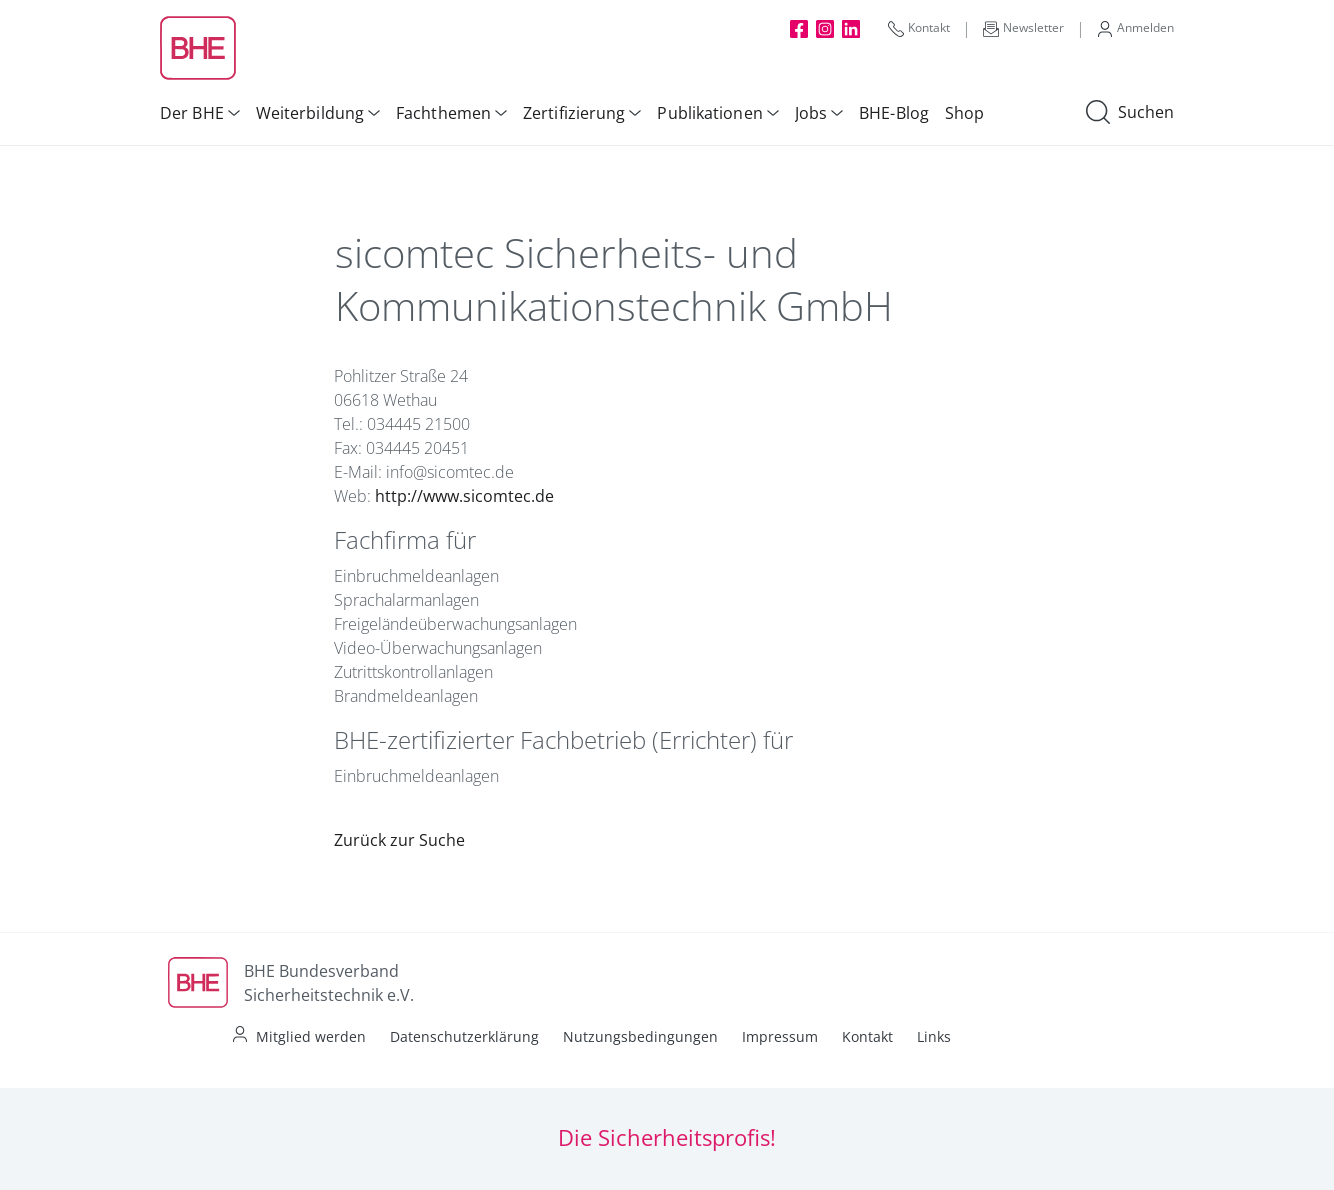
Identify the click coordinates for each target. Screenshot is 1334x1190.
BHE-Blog (894, 113)
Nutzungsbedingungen (640, 1036)
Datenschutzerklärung (464, 1036)
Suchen (1130, 113)
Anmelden (1135, 28)
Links (934, 1036)
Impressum (780, 1036)
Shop (964, 113)
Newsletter (1023, 28)
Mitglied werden (311, 1036)
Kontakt (919, 28)
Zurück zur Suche (399, 840)
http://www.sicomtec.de (464, 496)
